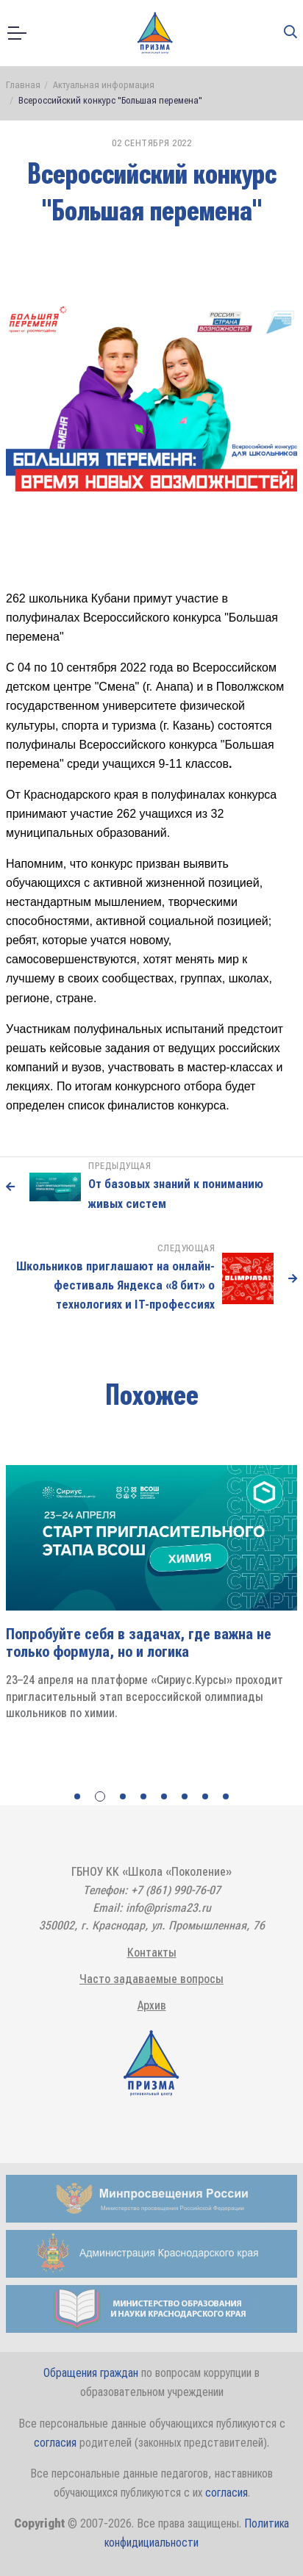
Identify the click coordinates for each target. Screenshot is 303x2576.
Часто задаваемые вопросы (151, 1979)
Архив (152, 2005)
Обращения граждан (90, 2373)
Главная (23, 84)
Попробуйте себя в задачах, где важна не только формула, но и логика (138, 1643)
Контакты (152, 1953)
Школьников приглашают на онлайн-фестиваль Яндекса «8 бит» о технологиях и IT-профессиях (115, 1285)
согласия (55, 2443)
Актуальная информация (103, 84)
